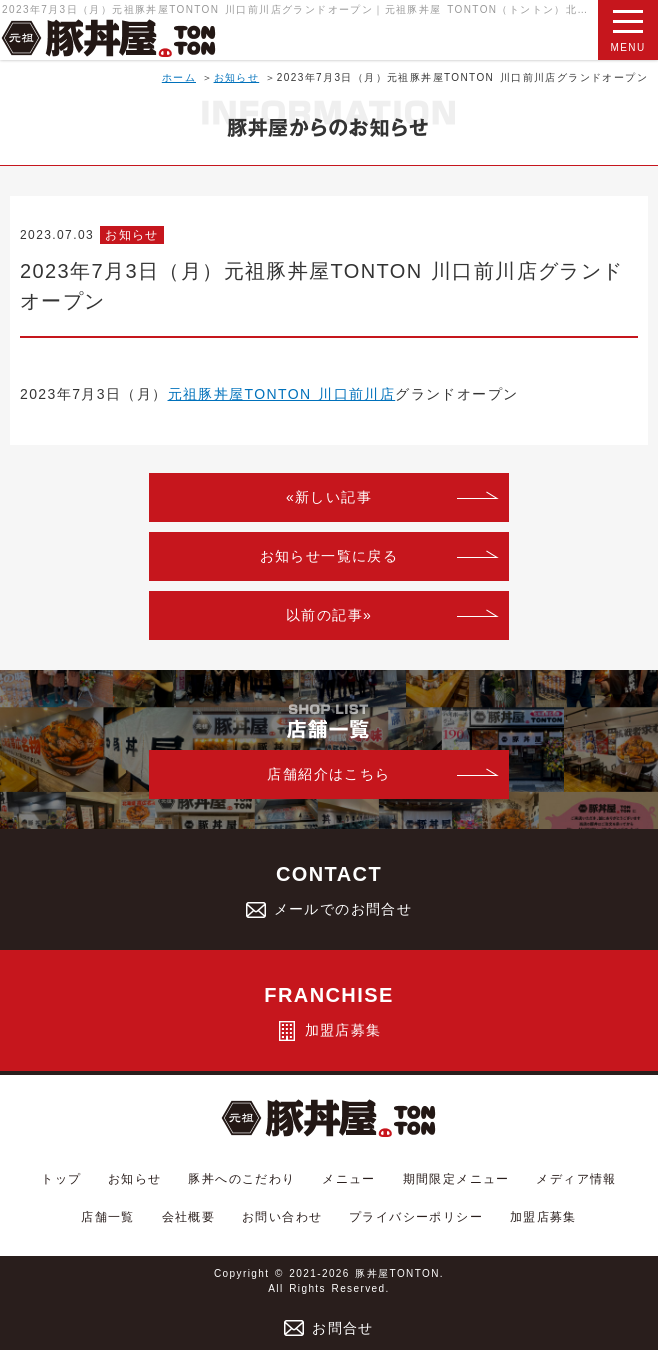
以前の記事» (329, 615)
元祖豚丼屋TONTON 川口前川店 (282, 394)
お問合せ (329, 1328)
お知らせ (237, 77)
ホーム (179, 77)
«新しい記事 (329, 497)
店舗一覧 (108, 1217)
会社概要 (189, 1217)
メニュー (349, 1179)
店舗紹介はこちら (328, 774)
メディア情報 (576, 1179)
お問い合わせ (282, 1217)
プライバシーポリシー (416, 1217)
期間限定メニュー (456, 1179)
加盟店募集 (543, 1217)
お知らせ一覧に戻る (329, 556)
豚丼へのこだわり (241, 1179)
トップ (61, 1179)
